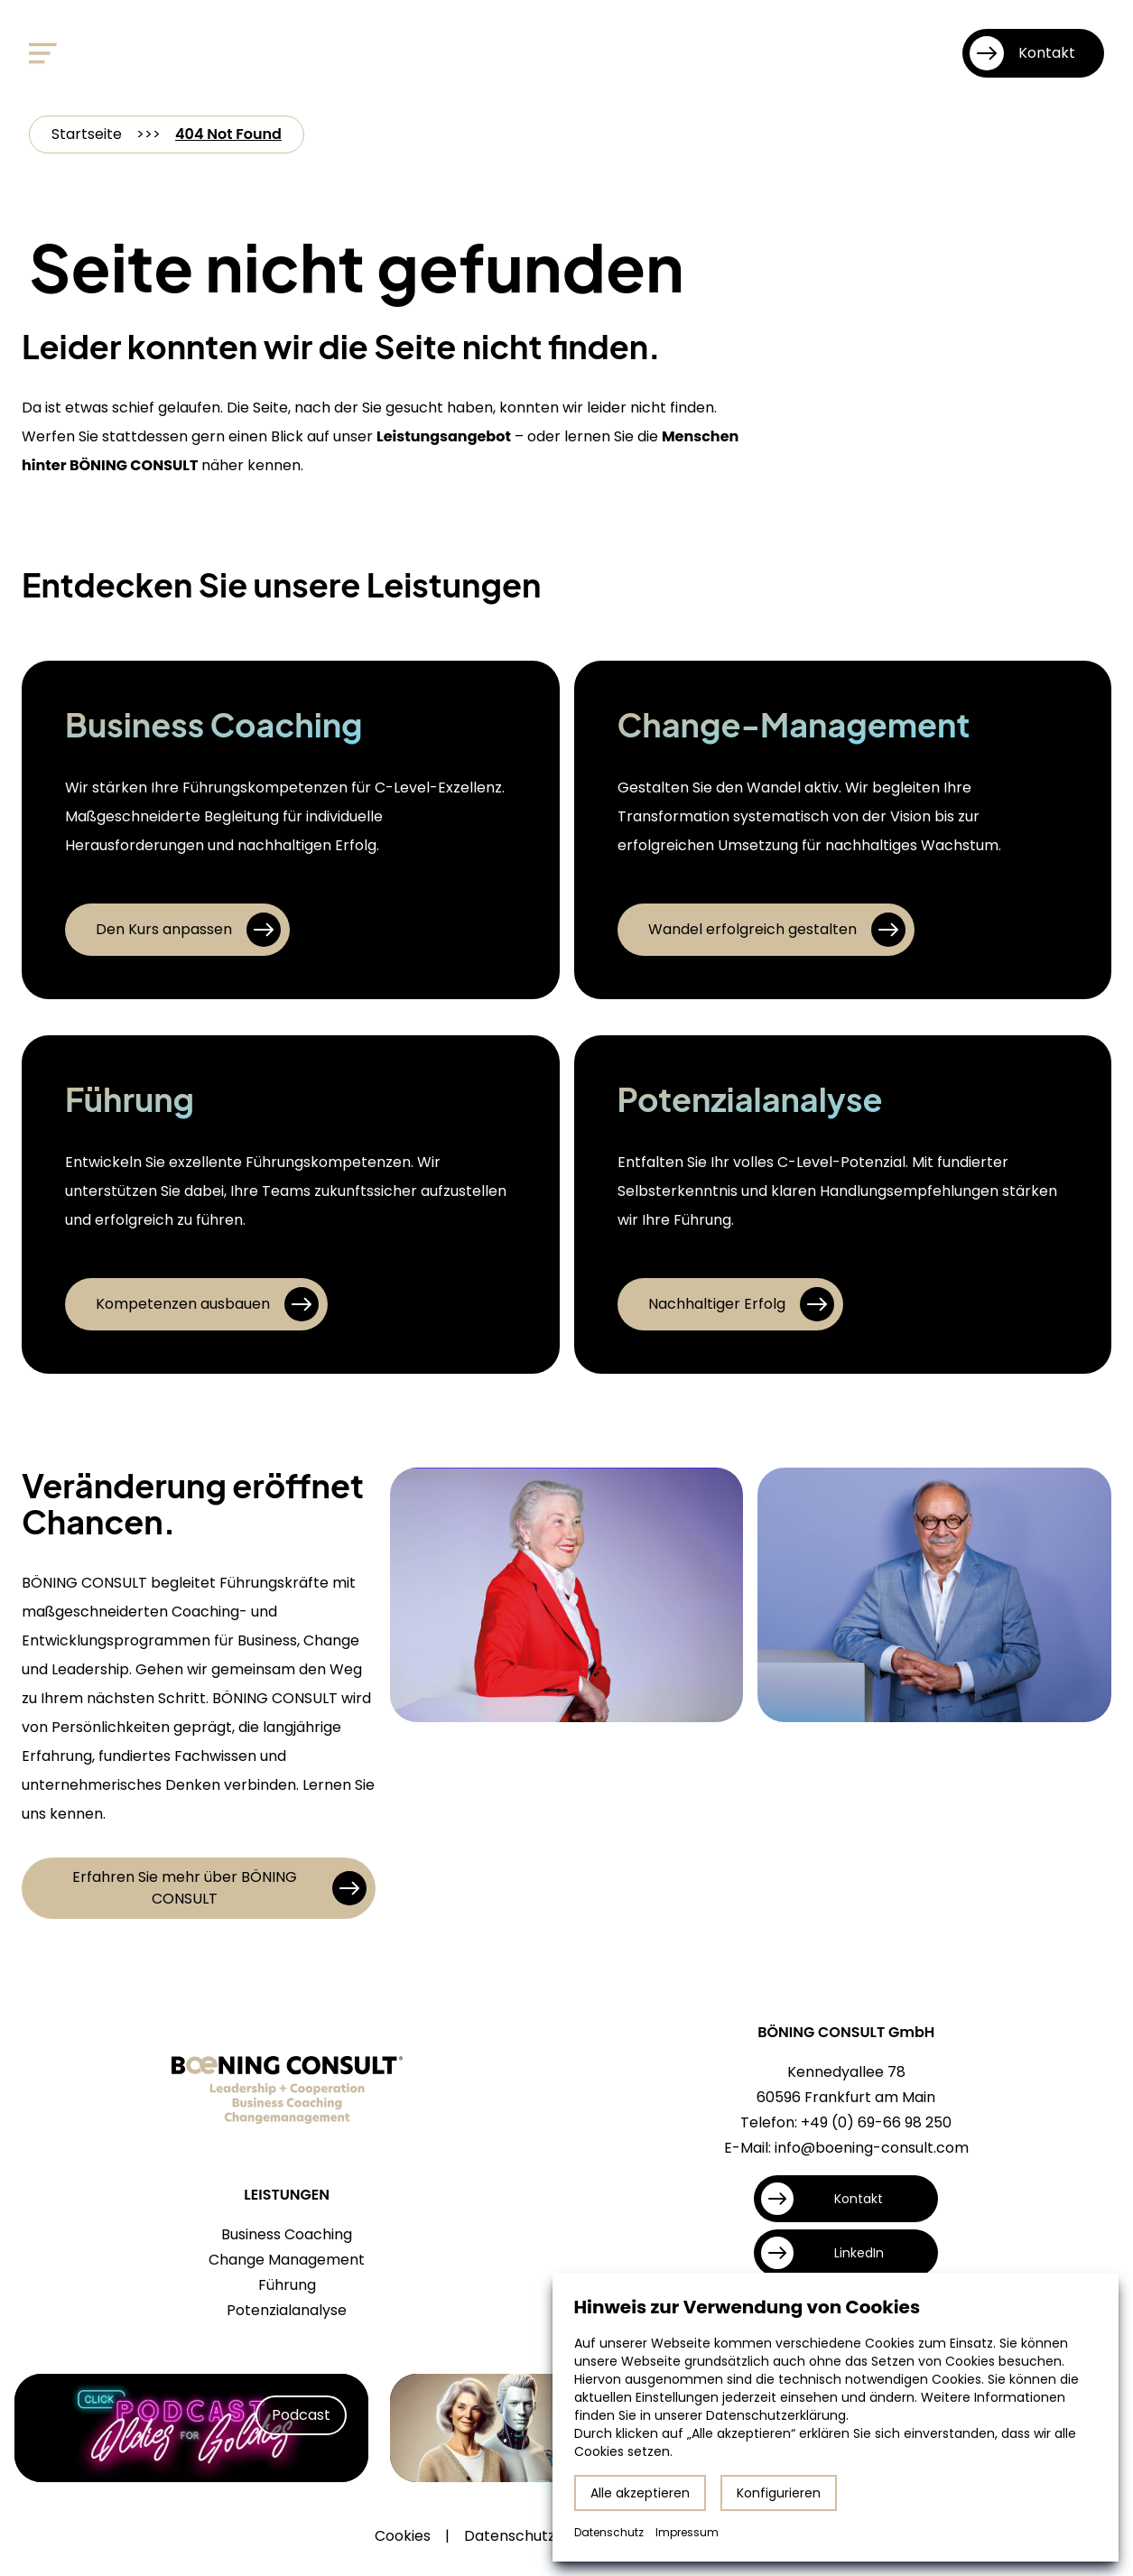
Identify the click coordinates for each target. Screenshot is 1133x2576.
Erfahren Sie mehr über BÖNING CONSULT (219, 1888)
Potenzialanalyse (287, 2310)
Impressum (687, 2532)
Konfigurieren (779, 2493)
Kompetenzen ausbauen (207, 1304)
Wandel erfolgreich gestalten (776, 930)
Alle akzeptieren (640, 2493)
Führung (287, 2285)
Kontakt (1022, 53)
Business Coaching (286, 2234)
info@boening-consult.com (872, 2147)
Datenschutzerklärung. (777, 2415)
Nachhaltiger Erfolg (741, 1304)
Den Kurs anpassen (188, 930)
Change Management (287, 2259)
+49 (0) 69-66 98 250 (876, 2122)
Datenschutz (509, 2535)
